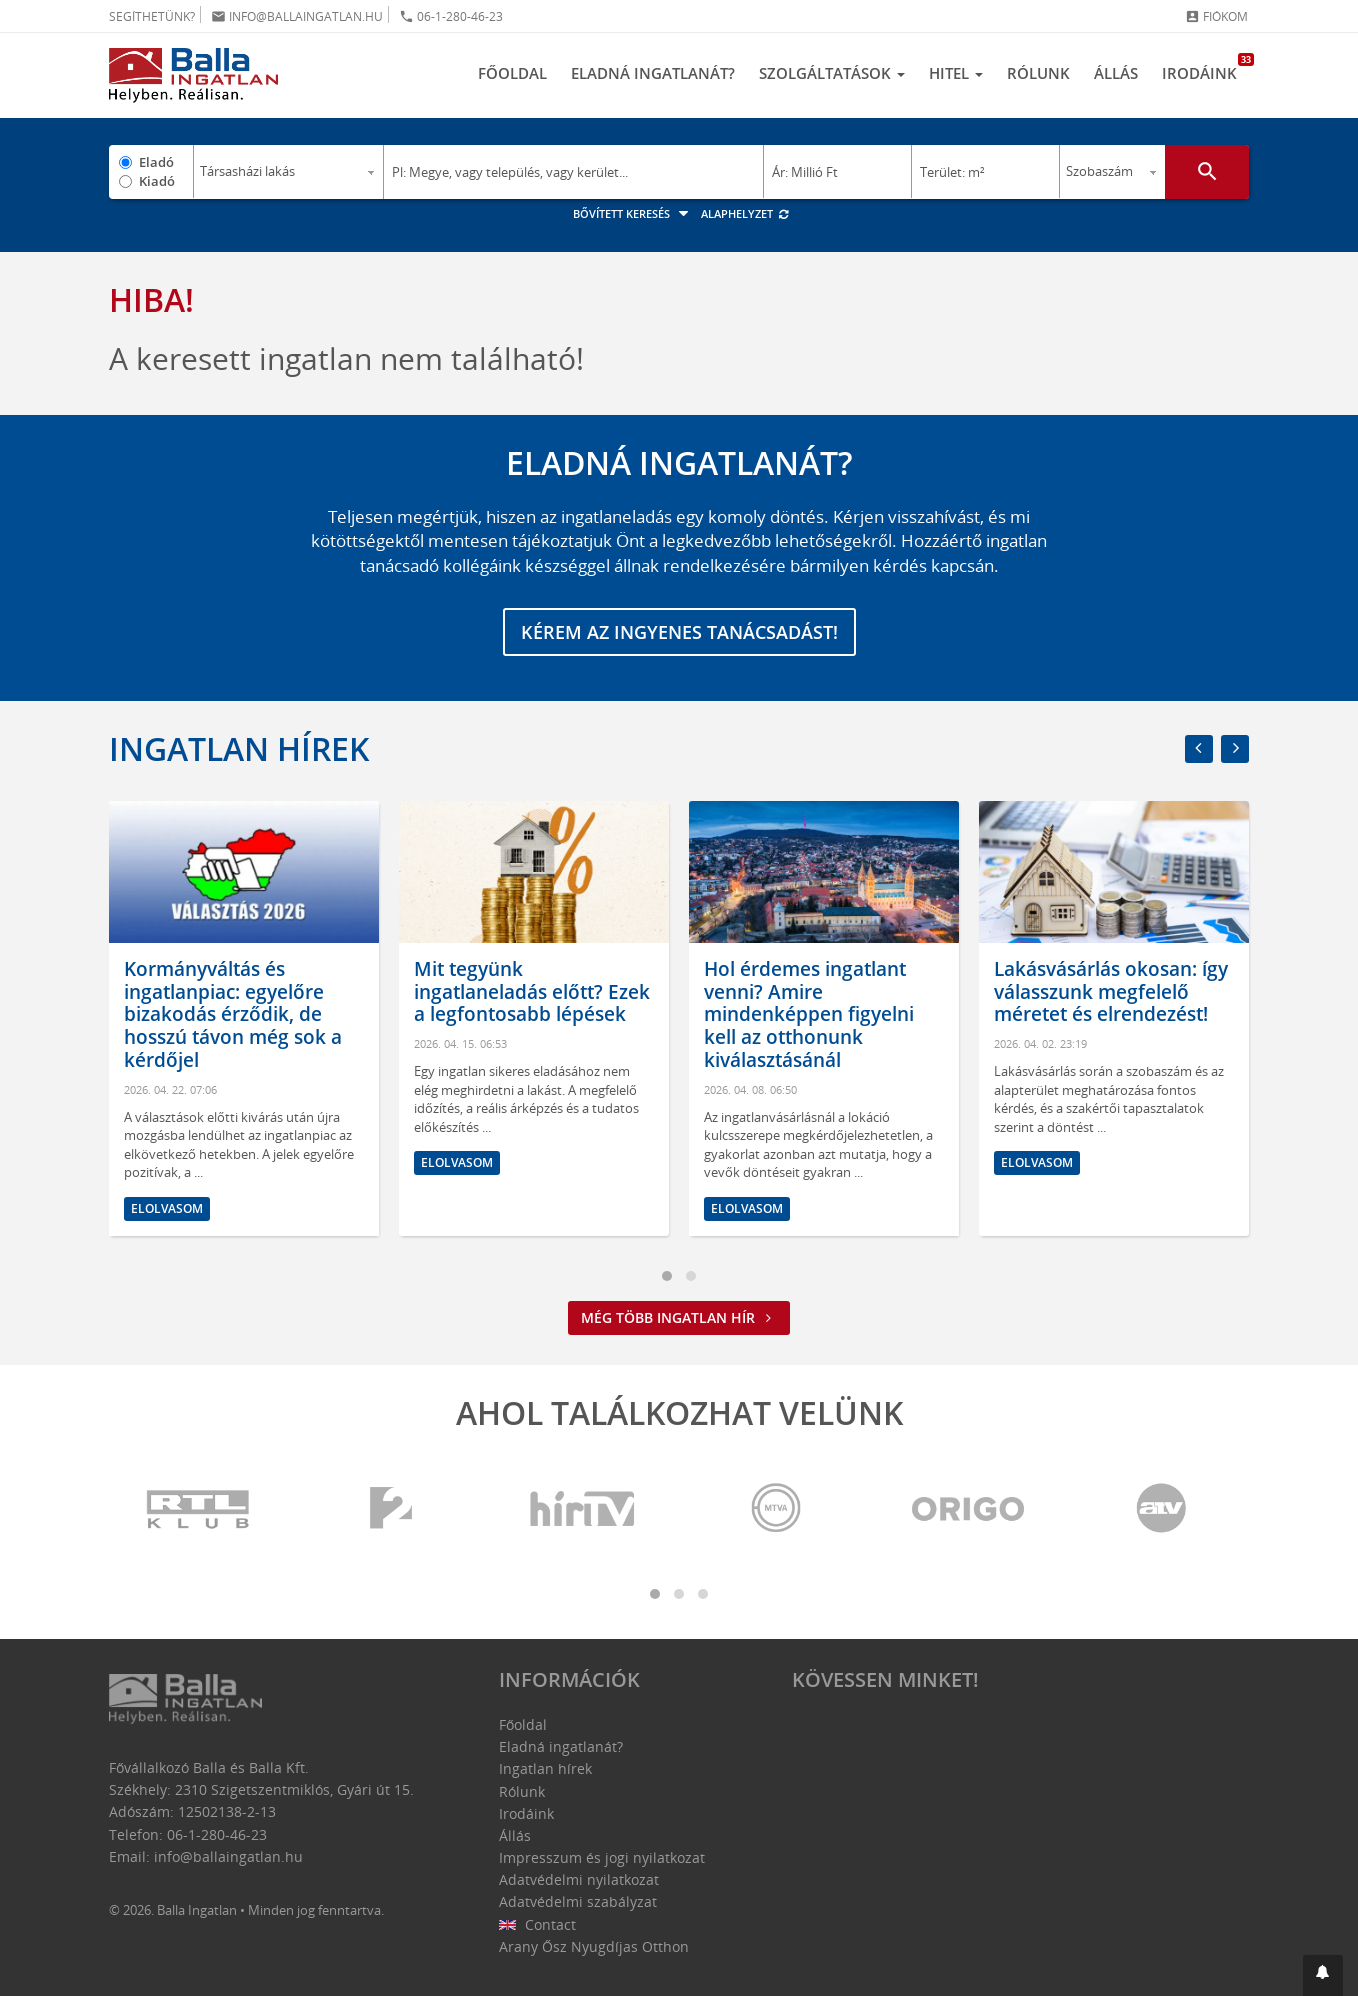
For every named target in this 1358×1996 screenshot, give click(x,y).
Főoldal (512, 73)
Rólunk (1038, 73)
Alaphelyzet (745, 213)
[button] (1323, 1975)
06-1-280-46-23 (451, 16)
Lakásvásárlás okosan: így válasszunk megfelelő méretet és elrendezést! (1111, 992)
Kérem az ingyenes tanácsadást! (679, 632)
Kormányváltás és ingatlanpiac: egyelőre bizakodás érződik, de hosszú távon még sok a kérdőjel (233, 1014)
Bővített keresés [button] (633, 213)
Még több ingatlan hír (679, 1317)
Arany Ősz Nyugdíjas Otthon (594, 1946)
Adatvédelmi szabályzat (578, 1901)
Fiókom (1216, 16)
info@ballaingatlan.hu (297, 16)
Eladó (156, 162)
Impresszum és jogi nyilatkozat (602, 1857)
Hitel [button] (956, 73)
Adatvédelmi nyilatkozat (579, 1879)
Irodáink (1205, 68)
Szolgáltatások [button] (832, 73)
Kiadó (157, 181)
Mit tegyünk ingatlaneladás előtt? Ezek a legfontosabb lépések (532, 992)
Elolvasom (167, 1208)
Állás (1116, 73)
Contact (537, 1924)
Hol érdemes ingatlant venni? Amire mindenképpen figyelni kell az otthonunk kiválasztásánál (809, 1014)
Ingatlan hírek (239, 748)
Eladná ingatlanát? (653, 73)
